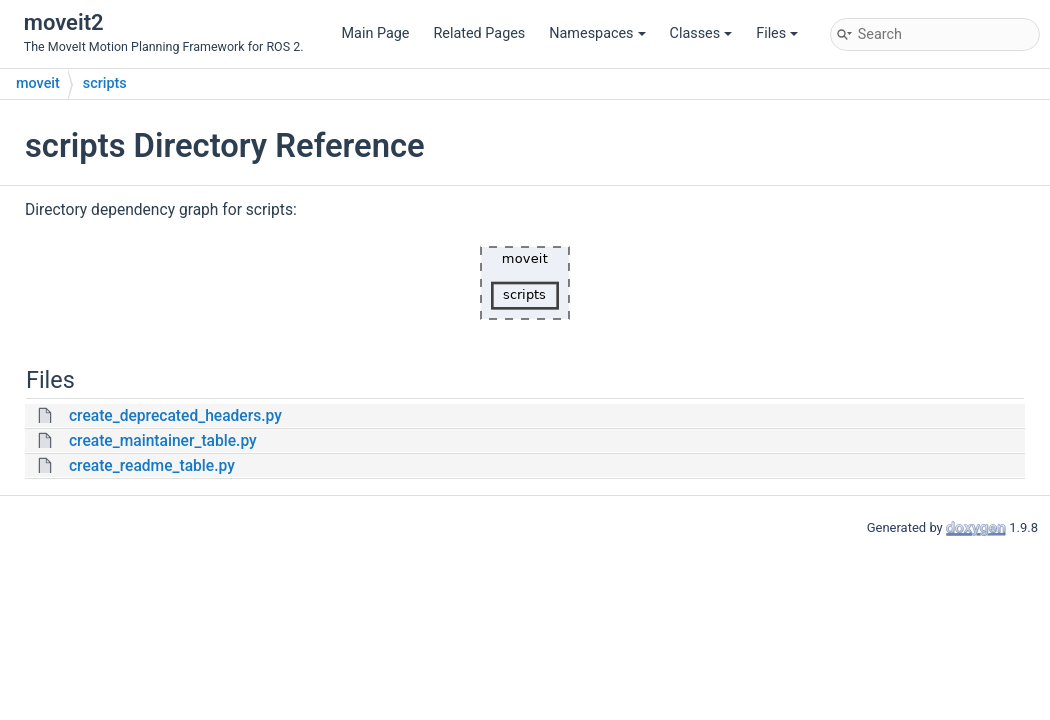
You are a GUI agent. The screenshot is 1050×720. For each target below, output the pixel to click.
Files (777, 33)
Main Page (376, 33)
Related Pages (479, 33)
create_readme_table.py (152, 466)
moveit (38, 83)
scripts (105, 83)
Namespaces (597, 33)
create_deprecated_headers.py (175, 416)
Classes (701, 33)
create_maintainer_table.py (163, 441)
